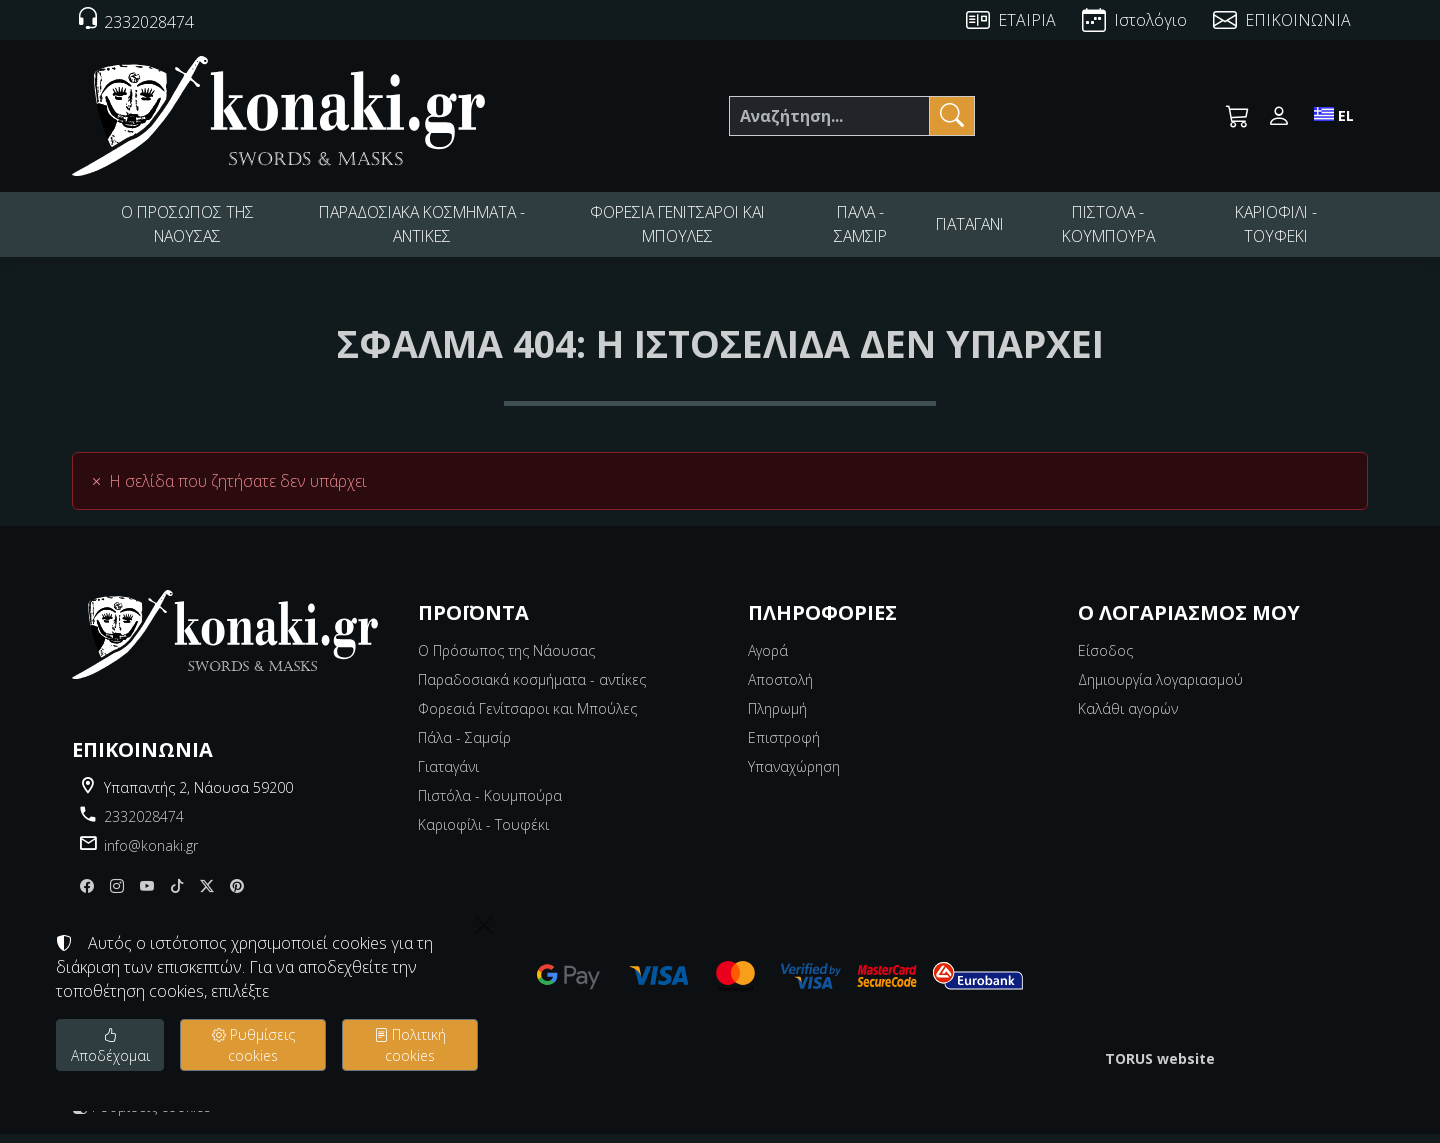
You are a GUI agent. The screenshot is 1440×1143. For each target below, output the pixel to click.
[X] (207, 895)
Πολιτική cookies (410, 1045)
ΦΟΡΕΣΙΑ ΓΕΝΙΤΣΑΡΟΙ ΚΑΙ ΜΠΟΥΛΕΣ (677, 229)
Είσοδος (1105, 659)
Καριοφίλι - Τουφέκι (483, 833)
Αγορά (768, 659)
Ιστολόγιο (1150, 20)
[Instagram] (117, 895)
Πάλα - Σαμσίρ (464, 746)
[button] (1238, 116)
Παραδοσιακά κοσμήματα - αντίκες (532, 688)
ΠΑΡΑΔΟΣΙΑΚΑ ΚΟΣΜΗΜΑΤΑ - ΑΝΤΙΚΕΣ (420, 229)
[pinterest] (237, 895)
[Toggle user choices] (1279, 116)
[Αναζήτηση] (829, 116)
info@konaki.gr (151, 854)
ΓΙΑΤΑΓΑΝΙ (973, 228)
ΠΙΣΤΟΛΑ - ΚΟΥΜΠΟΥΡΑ (1113, 229)
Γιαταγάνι (448, 775)
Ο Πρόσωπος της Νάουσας (506, 659)
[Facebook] (87, 895)
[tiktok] (177, 895)
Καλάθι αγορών (1128, 717)
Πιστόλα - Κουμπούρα (490, 804)
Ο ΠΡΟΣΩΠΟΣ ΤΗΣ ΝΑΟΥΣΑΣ (185, 229)
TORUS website (1160, 1067)
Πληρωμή (777, 717)
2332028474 (144, 825)
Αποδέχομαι (110, 1045)
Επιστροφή (784, 746)
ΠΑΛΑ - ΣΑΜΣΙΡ (860, 229)
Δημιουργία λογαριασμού (1160, 688)
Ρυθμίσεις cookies (141, 1115)
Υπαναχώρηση (794, 775)
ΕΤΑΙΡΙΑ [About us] (1027, 20)
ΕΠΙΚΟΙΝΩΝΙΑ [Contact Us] (1298, 20)
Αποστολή (780, 688)
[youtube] (147, 895)
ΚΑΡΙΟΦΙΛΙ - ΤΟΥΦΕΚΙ (1278, 229)
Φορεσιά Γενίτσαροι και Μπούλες (527, 717)
